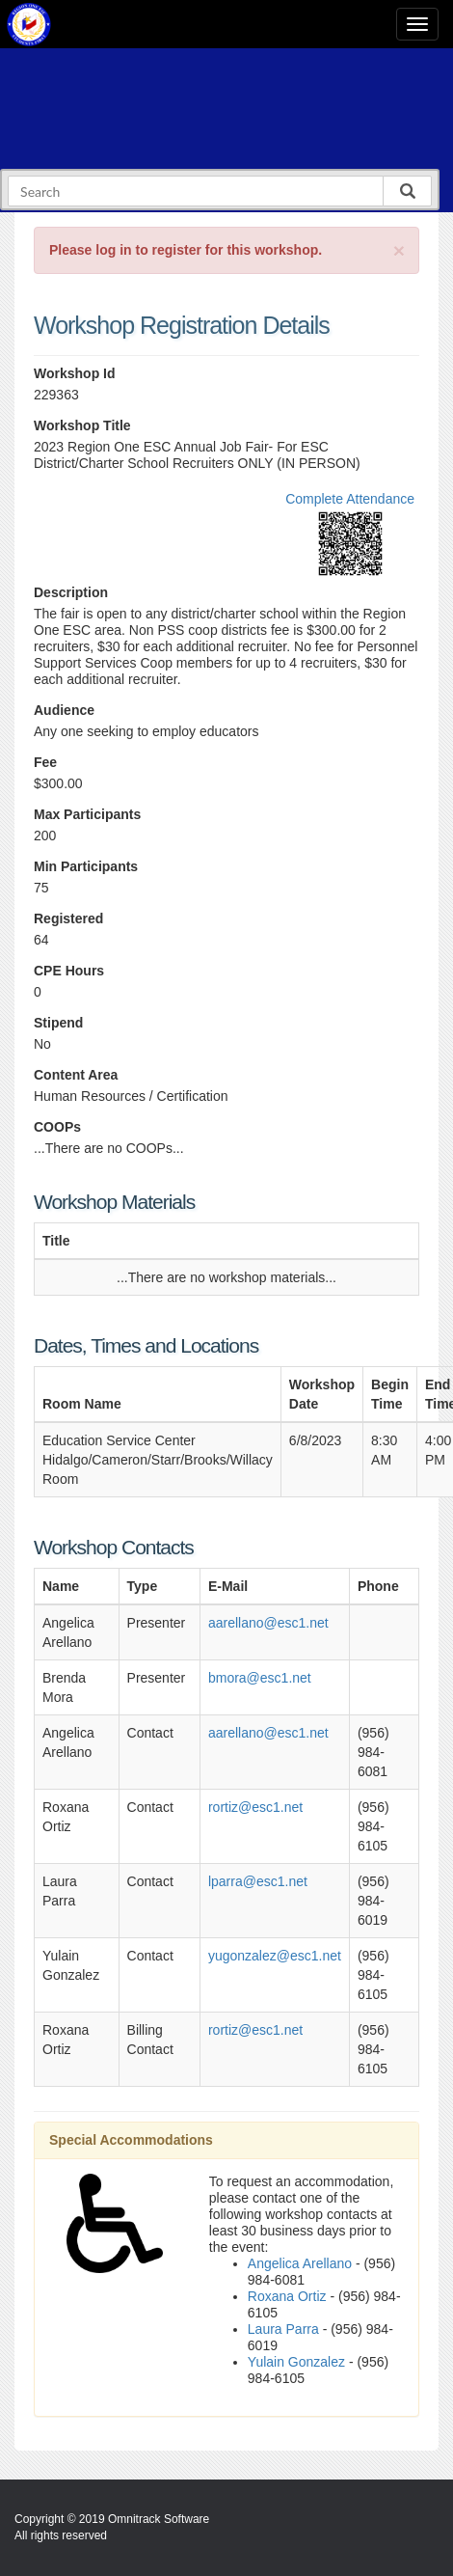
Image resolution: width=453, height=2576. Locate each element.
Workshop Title (82, 425)
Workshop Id (75, 373)
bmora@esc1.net (259, 1677)
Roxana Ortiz (287, 2296)
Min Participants (86, 866)
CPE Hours (69, 970)
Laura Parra (283, 2329)
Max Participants (87, 814)
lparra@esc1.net (257, 1881)
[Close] (399, 250)
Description (71, 592)
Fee (45, 762)
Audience (64, 710)
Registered (68, 918)
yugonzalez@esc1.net (274, 1955)
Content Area (76, 1074)
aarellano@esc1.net (268, 1623)
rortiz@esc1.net (255, 1807)
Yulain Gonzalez (296, 2362)
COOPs (57, 1127)
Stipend (58, 1022)
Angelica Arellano (300, 2263)
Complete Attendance (349, 499)
